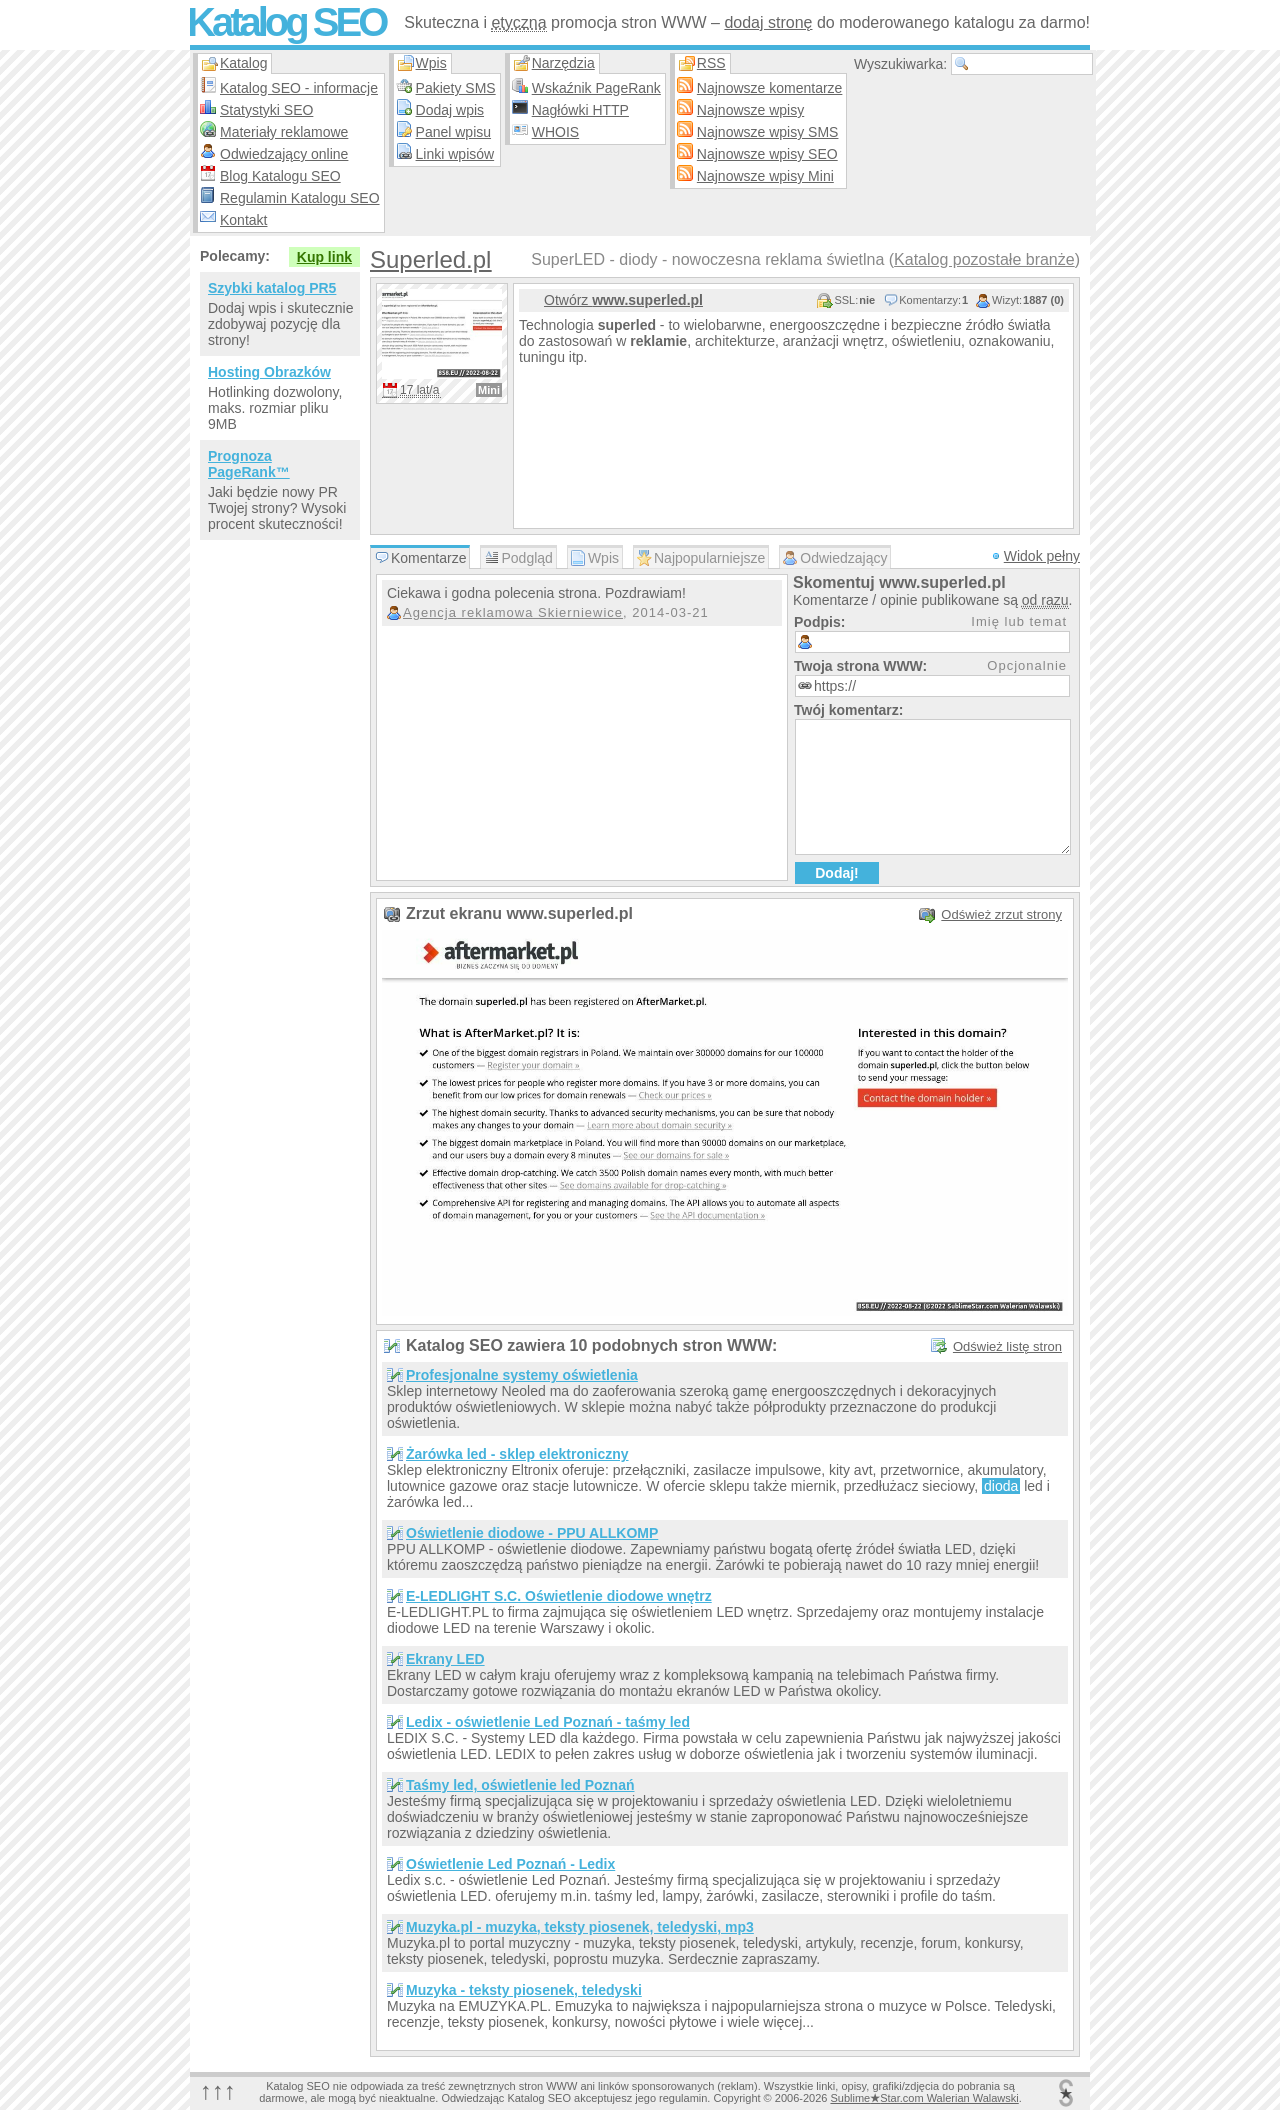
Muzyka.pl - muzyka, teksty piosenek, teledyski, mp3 (580, 1927)
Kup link (324, 257)
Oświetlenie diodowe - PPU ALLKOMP (532, 1533)
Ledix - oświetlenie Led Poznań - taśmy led (548, 1722)
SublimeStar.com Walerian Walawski (924, 2098)
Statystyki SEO (266, 110)
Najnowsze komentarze (770, 88)
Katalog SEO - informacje (299, 88)
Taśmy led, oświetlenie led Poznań (520, 1785)
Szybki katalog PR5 (272, 288)
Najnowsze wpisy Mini (765, 176)
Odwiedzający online (284, 154)
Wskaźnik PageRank (596, 88)
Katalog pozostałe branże (984, 259)
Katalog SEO (286, 22)
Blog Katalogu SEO (280, 176)
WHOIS (555, 132)
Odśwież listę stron (1007, 1346)
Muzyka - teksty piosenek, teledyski (524, 1990)
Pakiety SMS (456, 88)
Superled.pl (430, 259)
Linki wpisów (455, 154)
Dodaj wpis (450, 110)
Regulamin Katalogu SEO (300, 198)
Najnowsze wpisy (750, 110)
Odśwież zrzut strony (1001, 914)
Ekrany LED (445, 1659)
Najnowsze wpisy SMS (768, 132)
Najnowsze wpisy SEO (767, 154)
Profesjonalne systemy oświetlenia (522, 1375)
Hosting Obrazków (269, 372)
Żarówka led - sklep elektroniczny (517, 1454)
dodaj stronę (768, 22)
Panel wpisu (454, 132)
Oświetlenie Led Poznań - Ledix (510, 1864)
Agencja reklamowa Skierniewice (513, 612)
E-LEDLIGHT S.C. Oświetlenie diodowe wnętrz (559, 1596)
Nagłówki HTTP (580, 110)
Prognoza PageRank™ (249, 464)
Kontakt (243, 220)
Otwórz (623, 300)
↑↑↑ (218, 2090)
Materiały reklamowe (284, 132)
